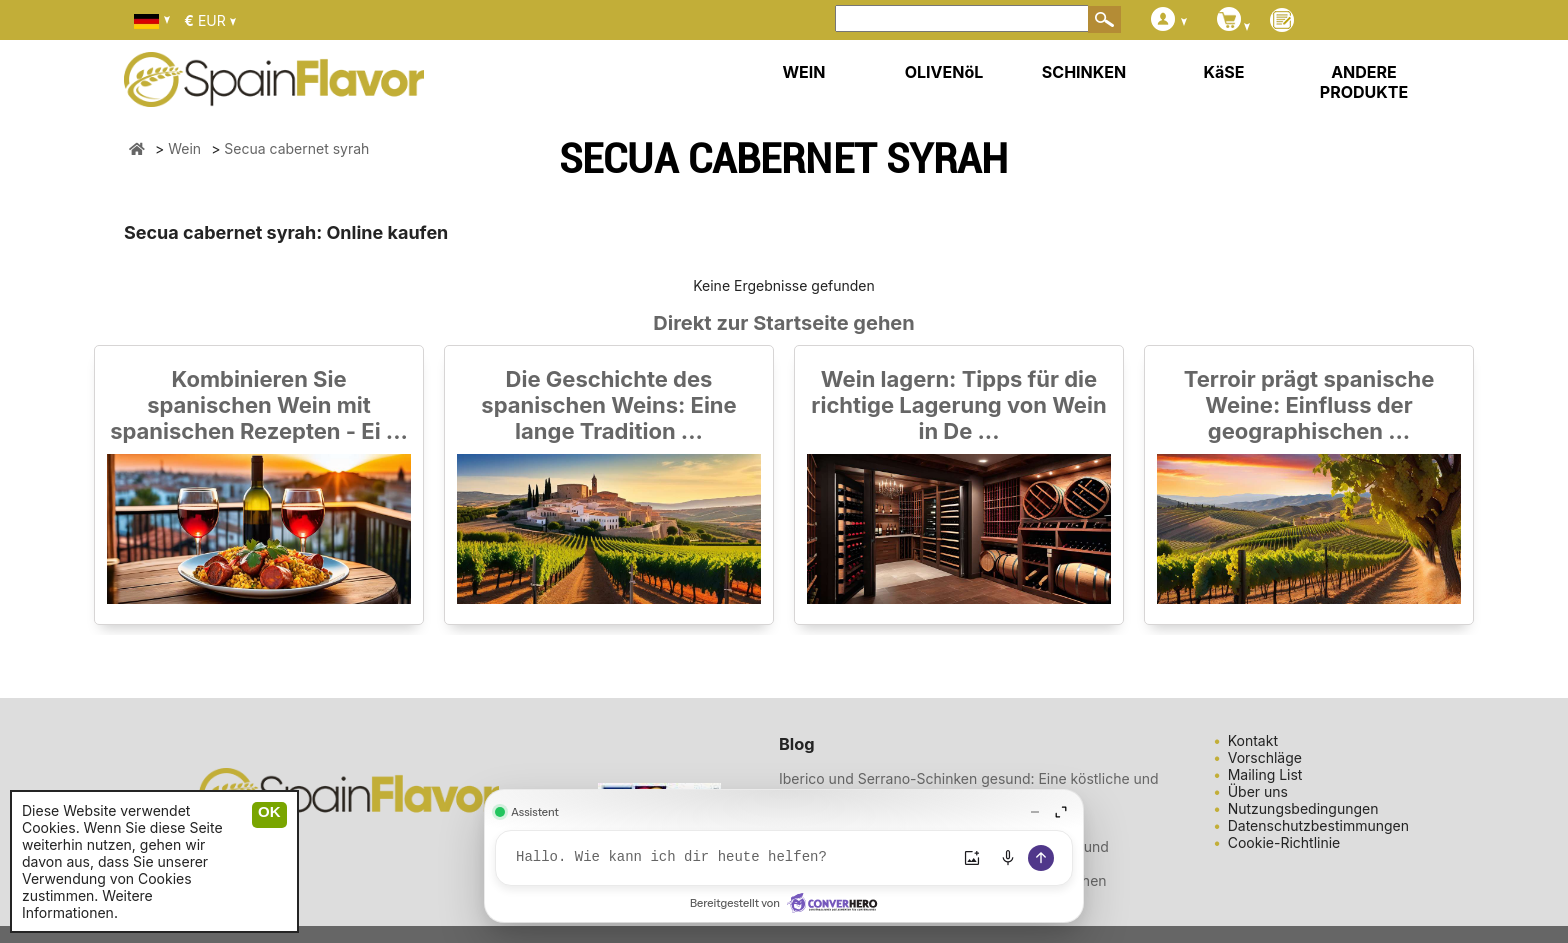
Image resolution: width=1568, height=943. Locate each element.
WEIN (803, 72)
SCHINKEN (1084, 72)
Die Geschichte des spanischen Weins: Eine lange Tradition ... (608, 405)
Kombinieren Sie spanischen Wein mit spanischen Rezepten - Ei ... (259, 405)
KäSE (1224, 72)
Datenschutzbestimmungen (1318, 825)
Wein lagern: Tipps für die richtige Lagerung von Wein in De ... (958, 405)
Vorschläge (1265, 757)
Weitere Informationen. (87, 904)
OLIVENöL (944, 72)
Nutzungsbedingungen (1303, 808)
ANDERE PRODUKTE (1364, 82)
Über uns (1258, 791)
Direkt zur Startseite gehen (783, 323)
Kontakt (1253, 740)
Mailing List (1265, 774)
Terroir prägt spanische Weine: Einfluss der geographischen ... (1309, 405)
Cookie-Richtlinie (1284, 842)
